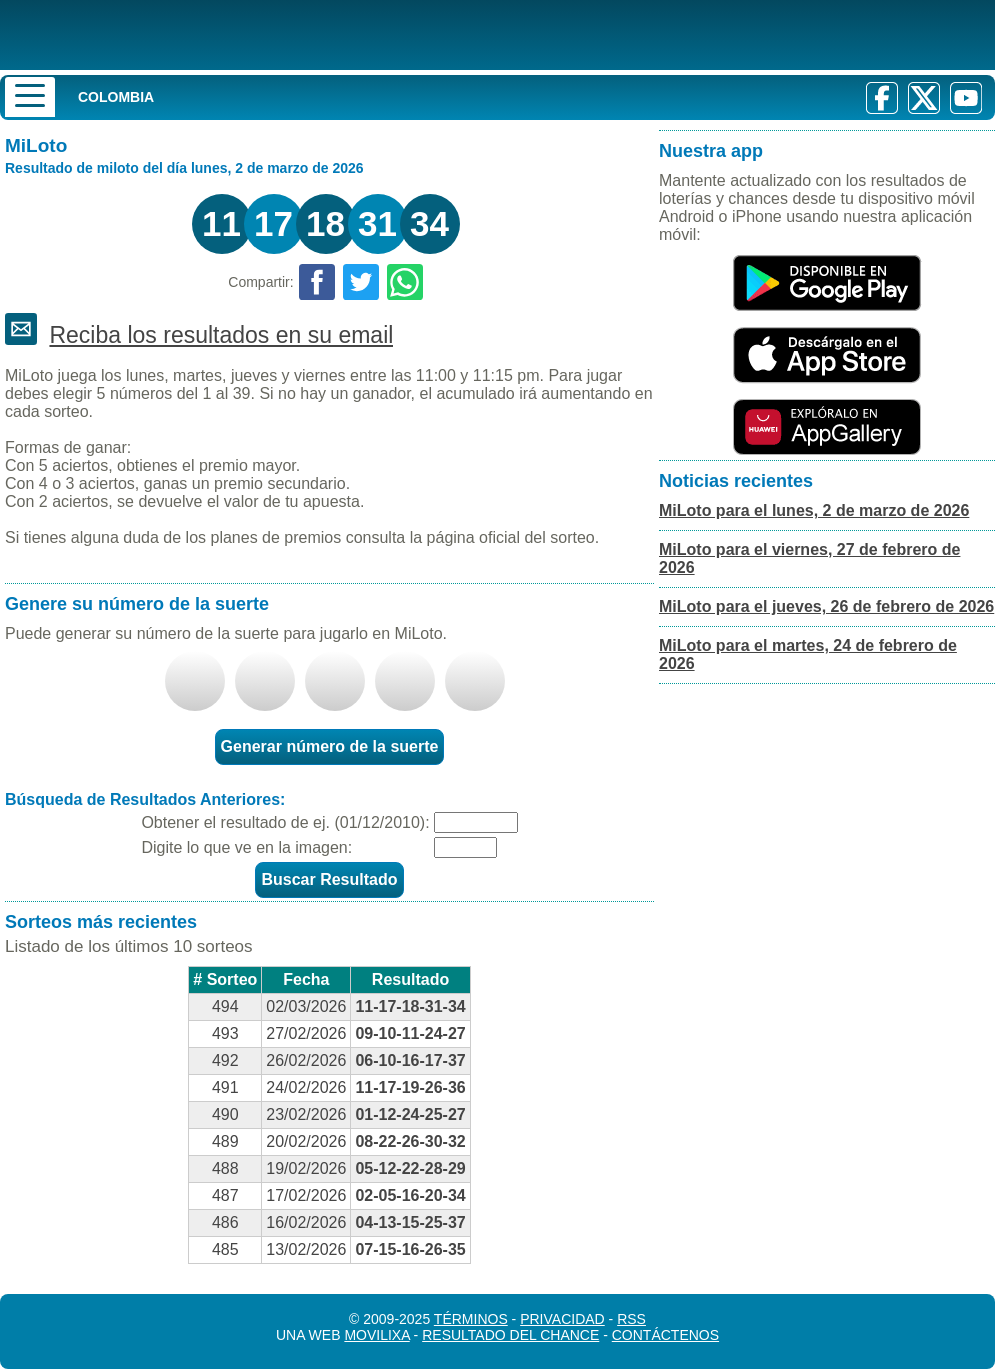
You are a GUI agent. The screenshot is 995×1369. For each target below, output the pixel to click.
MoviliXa (376, 1335)
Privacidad (562, 1319)
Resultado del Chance (510, 1335)
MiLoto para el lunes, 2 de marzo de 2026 (814, 510)
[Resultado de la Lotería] (258, 35)
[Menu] (30, 97)
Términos (471, 1319)
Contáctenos (665, 1335)
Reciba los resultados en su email (221, 335)
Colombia (116, 97)
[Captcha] (465, 847)
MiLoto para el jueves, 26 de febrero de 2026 (826, 606)
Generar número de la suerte (330, 746)
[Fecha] (476, 822)
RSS (631, 1319)
